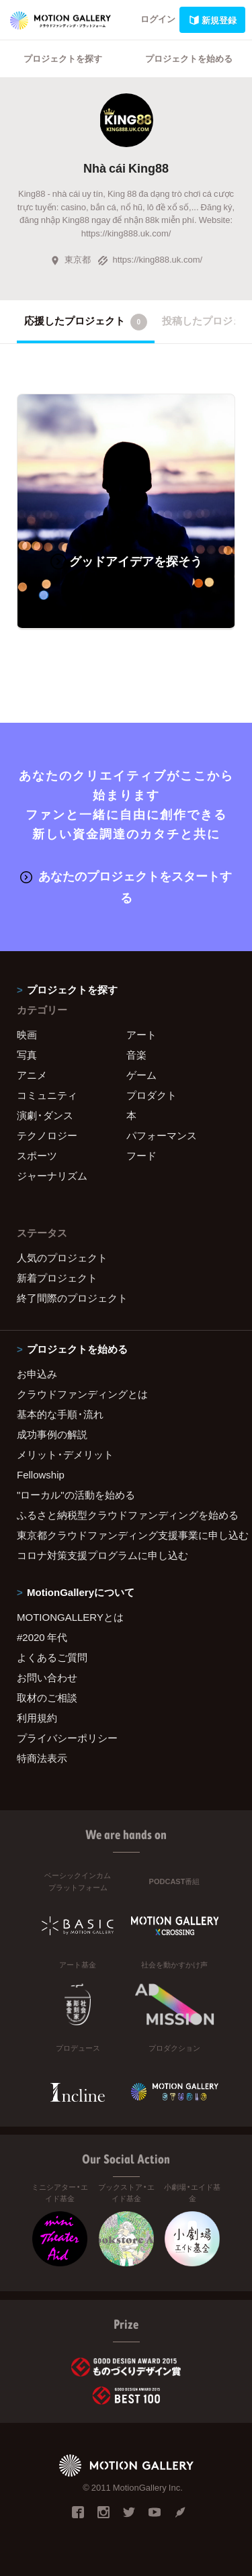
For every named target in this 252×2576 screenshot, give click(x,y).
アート (141, 1034)
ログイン (157, 18)
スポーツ (37, 1155)
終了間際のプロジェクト (72, 1297)
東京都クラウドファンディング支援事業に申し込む (126, 1534)
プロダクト (151, 1094)
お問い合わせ (47, 1677)
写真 (27, 1054)
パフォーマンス (161, 1135)
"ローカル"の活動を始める (76, 1494)
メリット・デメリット (65, 1454)
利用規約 (37, 1717)
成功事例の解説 (52, 1434)
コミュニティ (47, 1094)
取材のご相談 (47, 1697)
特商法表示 (42, 1757)
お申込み (37, 1373)
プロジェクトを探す (63, 58)
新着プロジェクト (57, 1277)
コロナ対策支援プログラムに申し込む (102, 1555)
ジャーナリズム (52, 1175)
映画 (27, 1034)
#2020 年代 (42, 1637)
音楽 (136, 1054)
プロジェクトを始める (189, 58)
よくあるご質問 (52, 1657)
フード (141, 1155)
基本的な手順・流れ (60, 1414)
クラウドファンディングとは (82, 1393)
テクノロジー (47, 1135)
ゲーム (141, 1074)
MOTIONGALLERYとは (70, 1616)
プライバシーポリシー (67, 1737)
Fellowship (41, 1474)
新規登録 (212, 19)
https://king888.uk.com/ (149, 259)
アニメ (32, 1074)
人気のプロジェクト (62, 1257)
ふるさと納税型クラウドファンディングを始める (126, 1514)
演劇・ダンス (45, 1115)
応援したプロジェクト (85, 321)
